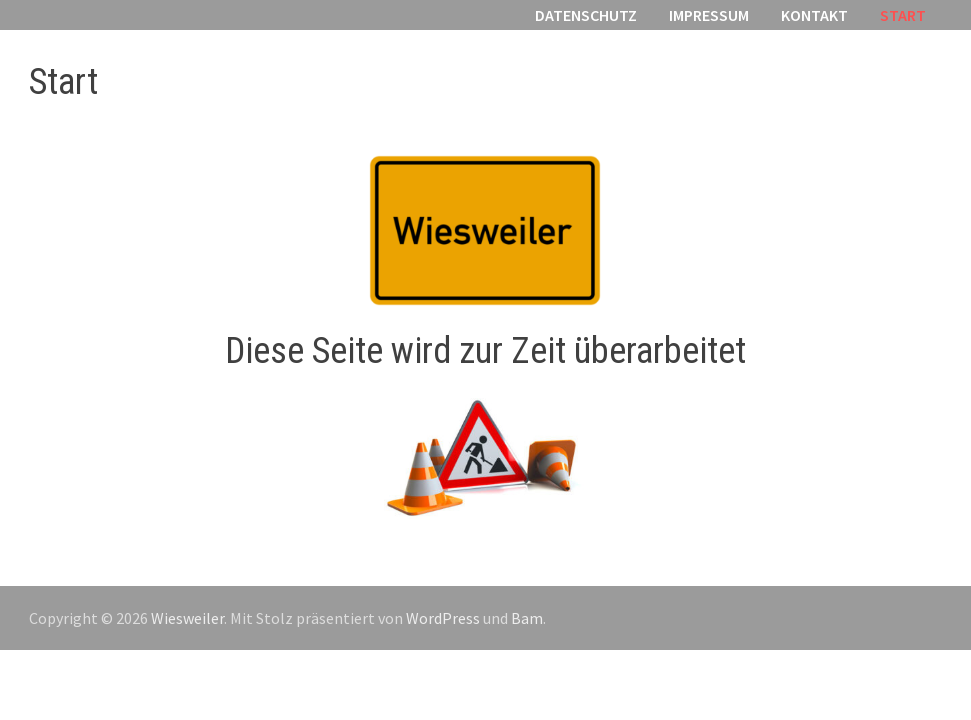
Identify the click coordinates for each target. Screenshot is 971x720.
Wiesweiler (187, 618)
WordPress (443, 618)
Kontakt (814, 15)
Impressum (709, 15)
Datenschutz (586, 15)
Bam (527, 618)
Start (903, 15)
